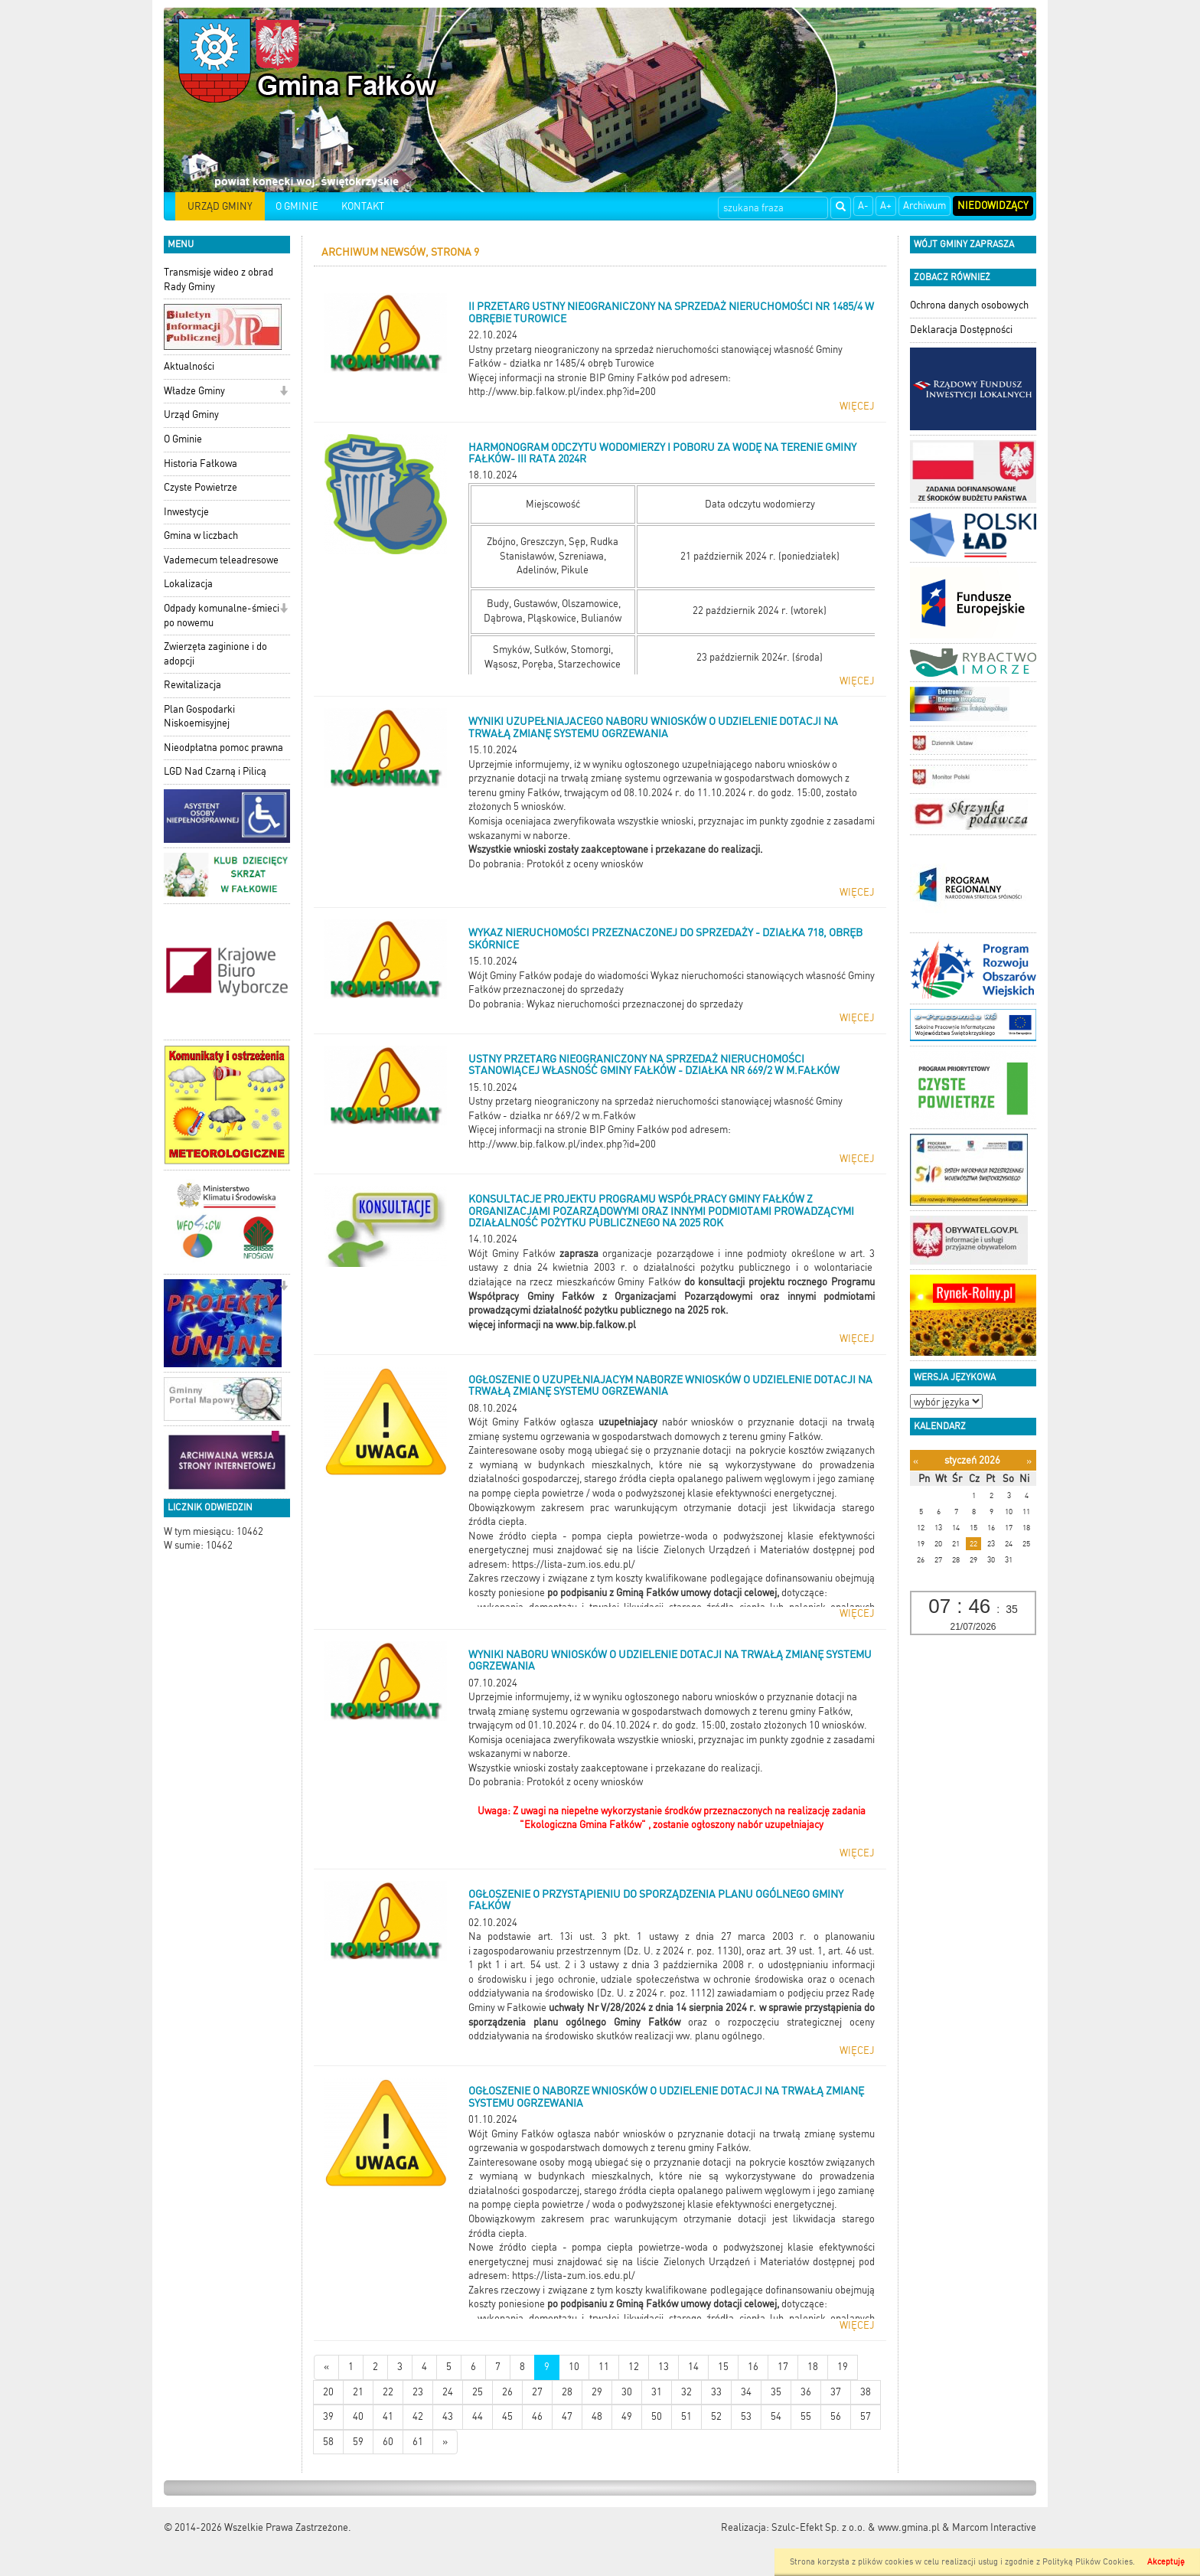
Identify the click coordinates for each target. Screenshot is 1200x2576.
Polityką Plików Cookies (1087, 2562)
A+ (886, 205)
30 (626, 2392)
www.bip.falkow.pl (596, 1324)
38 (865, 2392)
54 (776, 2416)
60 (388, 2441)
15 (723, 2366)
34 (746, 2392)
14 (693, 2366)
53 (746, 2416)
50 (656, 2416)
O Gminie (183, 439)
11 (603, 2366)
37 (835, 2392)
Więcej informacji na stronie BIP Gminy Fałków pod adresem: (599, 378)
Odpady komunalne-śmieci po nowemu (221, 615)
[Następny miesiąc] (1029, 1461)
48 (597, 2416)
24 (447, 2392)
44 (477, 2416)
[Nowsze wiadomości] (326, 2367)
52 (716, 2416)
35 (776, 2392)
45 (507, 2416)
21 (358, 2392)
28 (567, 2392)
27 (537, 2392)
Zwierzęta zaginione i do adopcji (215, 654)
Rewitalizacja (192, 685)
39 (328, 2416)
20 (328, 2392)
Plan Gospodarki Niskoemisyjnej (199, 717)
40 (358, 2416)
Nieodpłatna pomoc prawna (223, 747)
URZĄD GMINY (220, 206)
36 (806, 2392)
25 (477, 2392)
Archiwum (924, 205)
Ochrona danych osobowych (969, 305)
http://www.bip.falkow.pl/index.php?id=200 (562, 391)
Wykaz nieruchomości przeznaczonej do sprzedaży (635, 1004)
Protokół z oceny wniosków (585, 864)
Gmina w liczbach (201, 535)
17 (783, 2366)
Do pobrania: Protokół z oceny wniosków (555, 1782)
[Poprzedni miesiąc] (915, 1461)
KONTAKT (362, 206)
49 (626, 2416)
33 (716, 2392)
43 (447, 2416)
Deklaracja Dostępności (961, 329)
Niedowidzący (993, 205)
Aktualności (189, 366)
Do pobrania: (497, 864)
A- (863, 205)
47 (567, 2416)
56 (835, 2416)
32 (686, 2392)
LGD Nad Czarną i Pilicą (215, 771)
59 (358, 2441)
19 (842, 2366)
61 (417, 2441)
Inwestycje (186, 511)
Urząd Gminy (191, 414)
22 (388, 2392)
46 (537, 2416)
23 (417, 2392)
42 (417, 2416)
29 (597, 2392)
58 (328, 2441)
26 (507, 2392)
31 (656, 2392)
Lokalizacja (188, 583)
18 (812, 2366)
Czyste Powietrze (200, 487)
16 (753, 2366)
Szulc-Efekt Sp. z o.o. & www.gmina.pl (855, 2527)
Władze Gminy (194, 391)
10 (574, 2366)
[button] (283, 392)
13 (663, 2366)
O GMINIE (297, 206)
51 (686, 2416)
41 (388, 2416)
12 (633, 2366)
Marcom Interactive (994, 2527)
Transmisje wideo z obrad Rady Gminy (218, 279)
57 (865, 2416)
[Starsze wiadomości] (445, 2442)
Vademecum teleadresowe (221, 560)
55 (806, 2416)
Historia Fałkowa (200, 463)
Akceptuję (1166, 2562)
